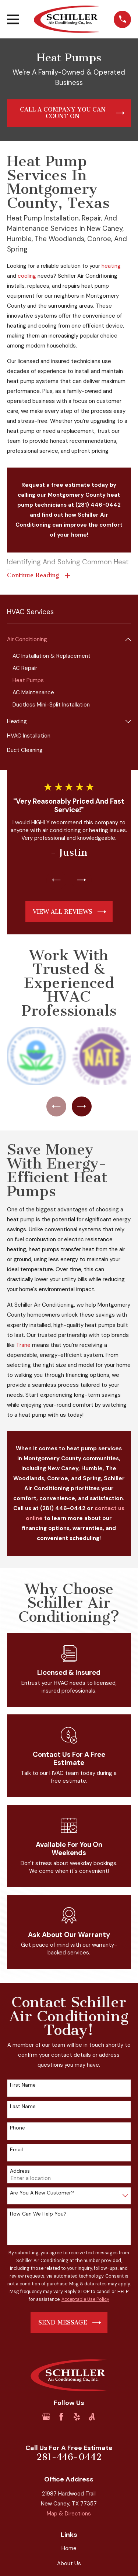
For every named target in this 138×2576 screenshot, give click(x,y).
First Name (23, 2085)
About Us (69, 2563)
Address (20, 2171)
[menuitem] (64, 639)
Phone (17, 2128)
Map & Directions (69, 2513)
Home (69, 2548)
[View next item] (82, 880)
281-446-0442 (69, 2457)
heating (110, 266)
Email (16, 2149)
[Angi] (92, 2417)
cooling (27, 276)
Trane (23, 1345)
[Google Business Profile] (46, 2417)
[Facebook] (61, 2417)
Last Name (23, 2106)
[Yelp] (77, 2417)
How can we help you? (38, 2214)
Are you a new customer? (42, 2193)
